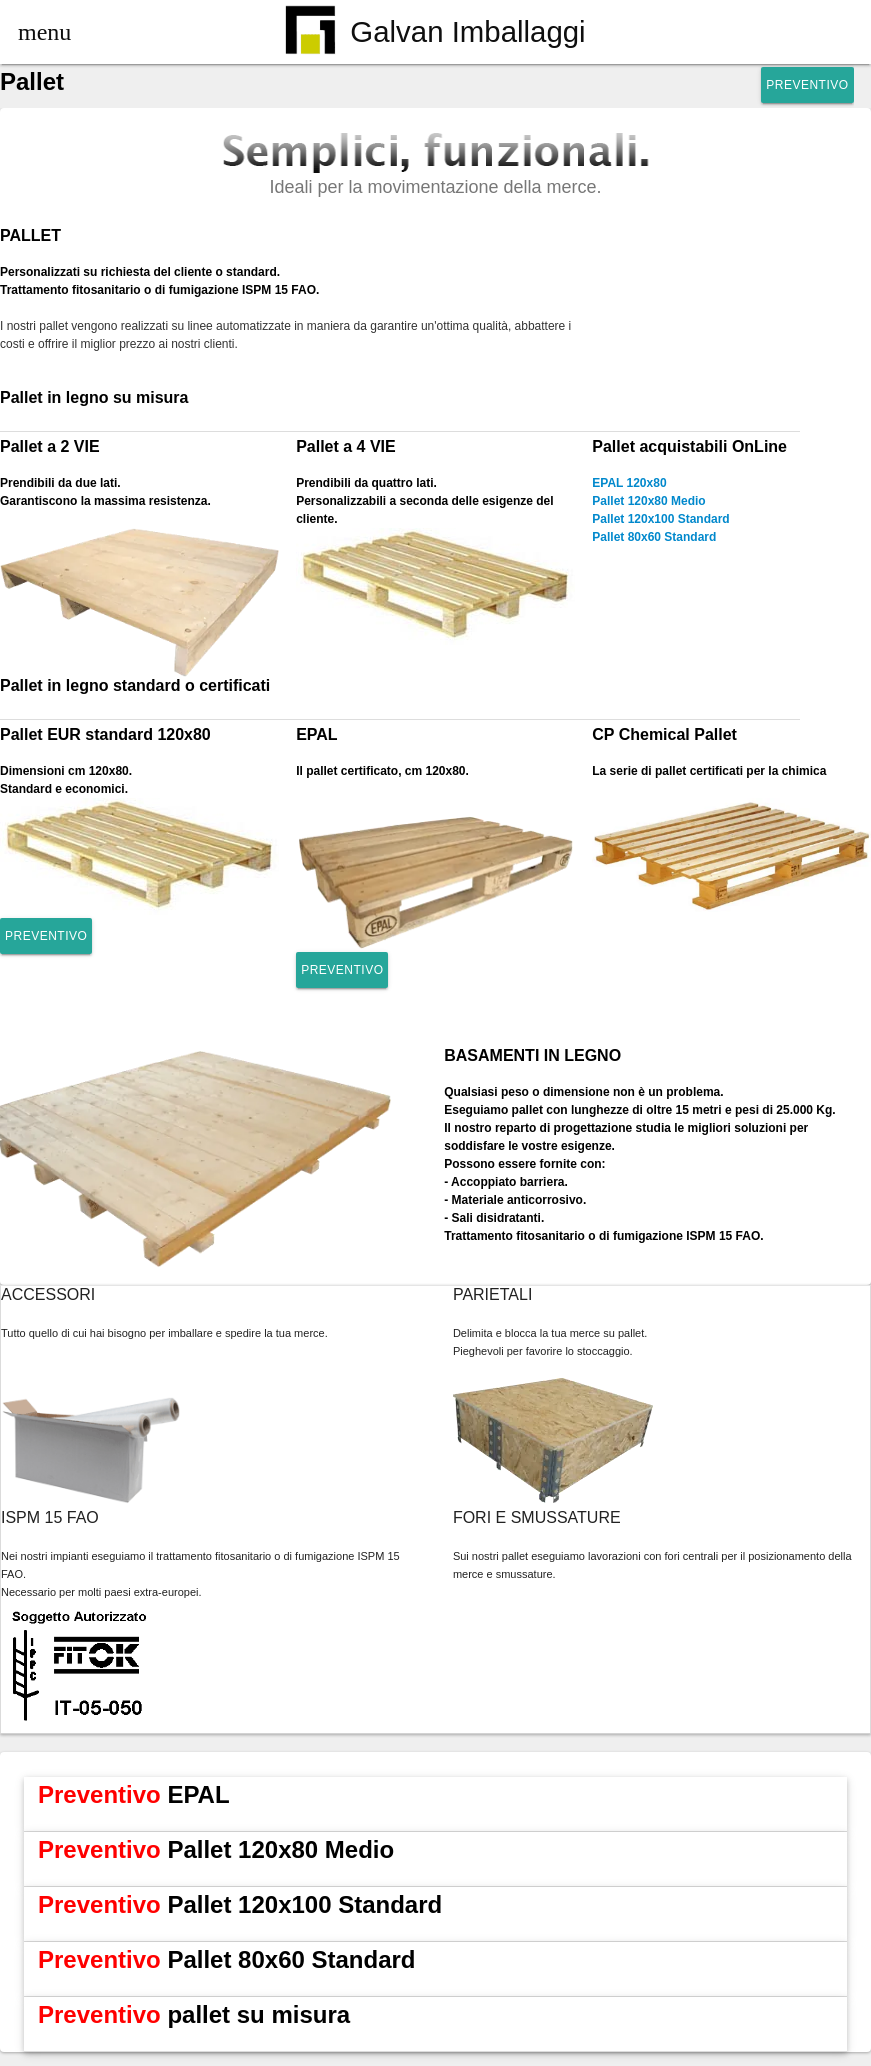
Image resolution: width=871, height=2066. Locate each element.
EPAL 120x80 (629, 483)
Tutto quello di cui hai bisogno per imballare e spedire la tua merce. (164, 1333)
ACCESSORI (48, 1294)
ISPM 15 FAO (50, 1517)
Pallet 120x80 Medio (648, 501)
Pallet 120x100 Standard (660, 519)
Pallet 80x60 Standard (654, 537)
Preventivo (807, 85)
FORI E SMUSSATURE (537, 1517)
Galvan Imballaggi (435, 33)
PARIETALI (492, 1294)
